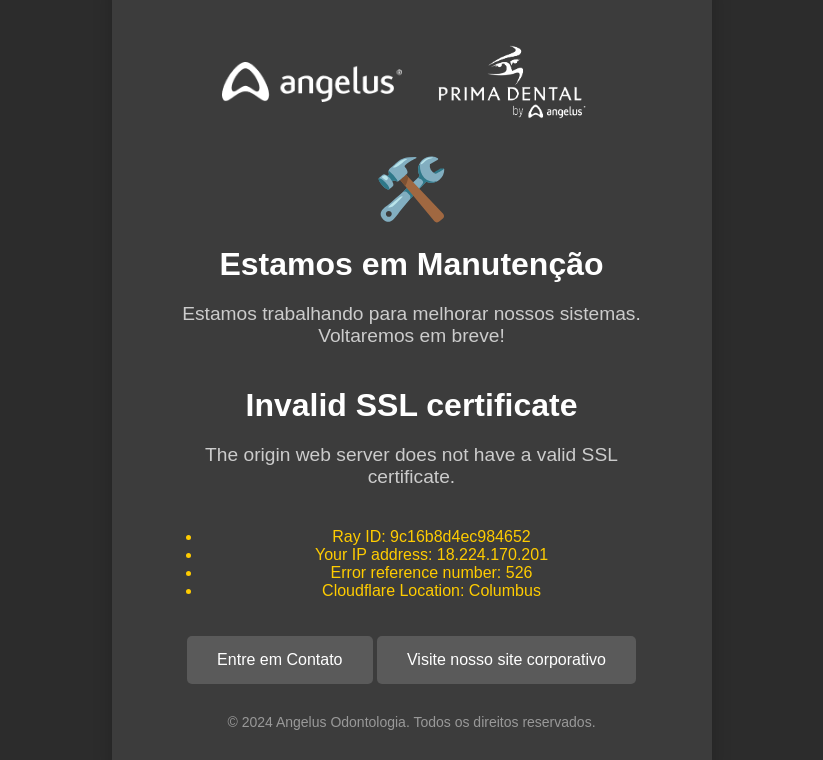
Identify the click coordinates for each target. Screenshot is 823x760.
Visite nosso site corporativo (506, 659)
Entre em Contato (279, 659)
